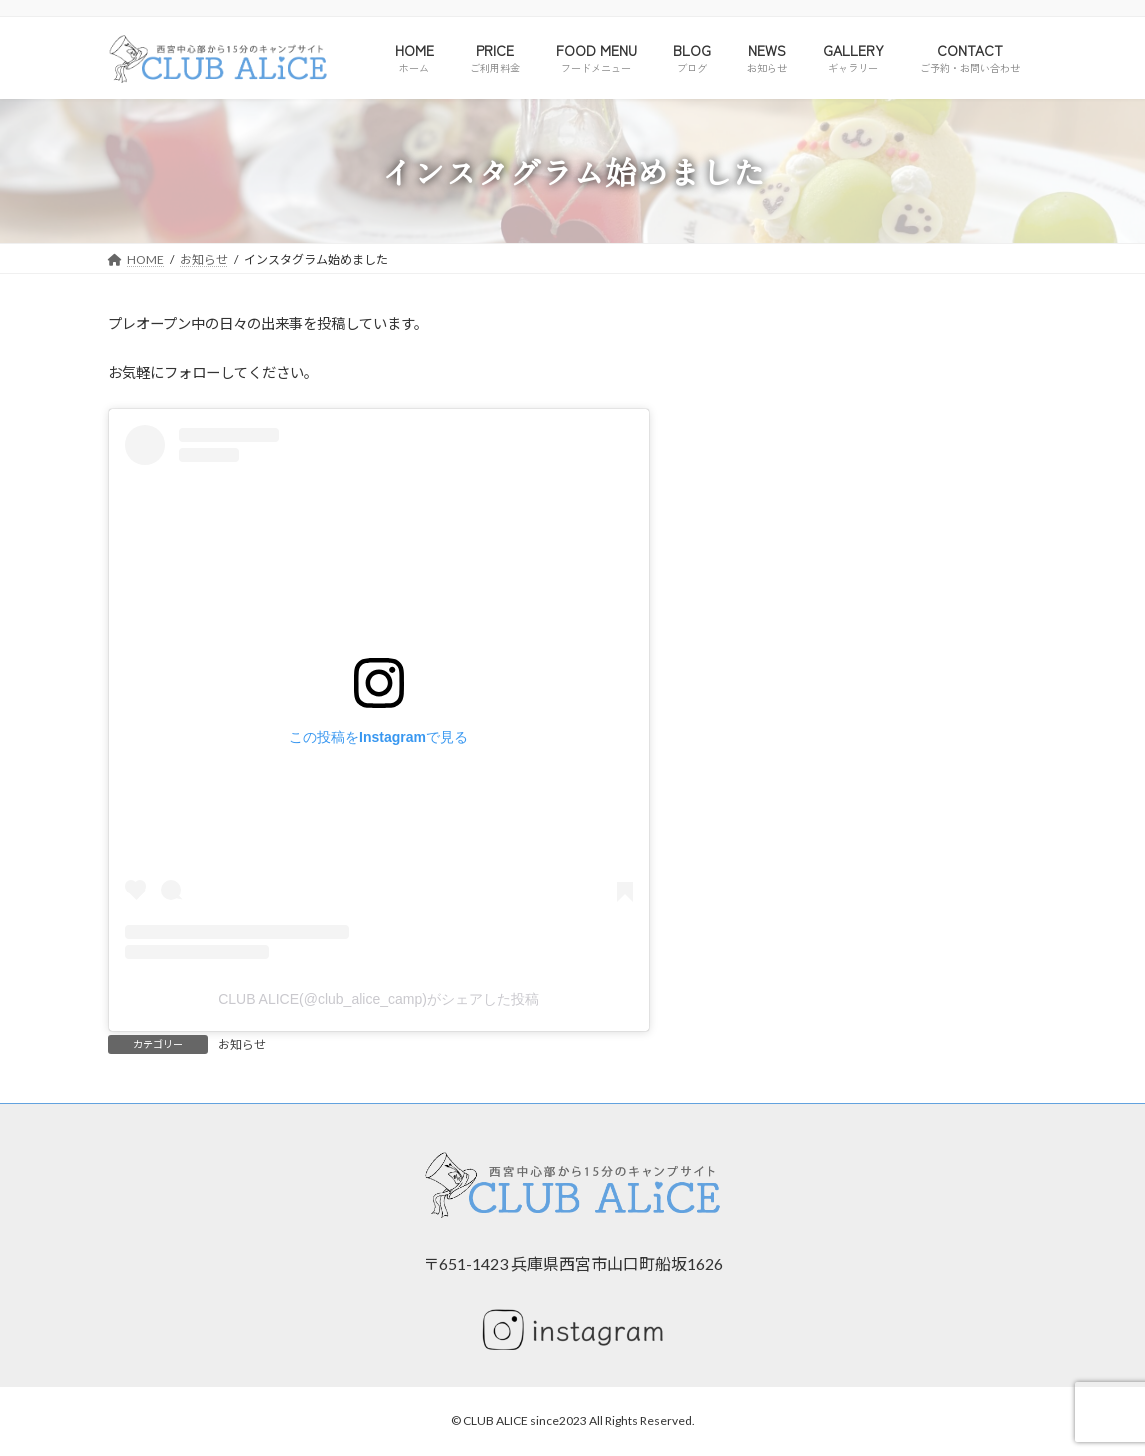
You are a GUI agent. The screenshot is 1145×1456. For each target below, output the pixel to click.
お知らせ (242, 1044)
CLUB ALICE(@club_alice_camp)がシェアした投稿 (378, 999)
